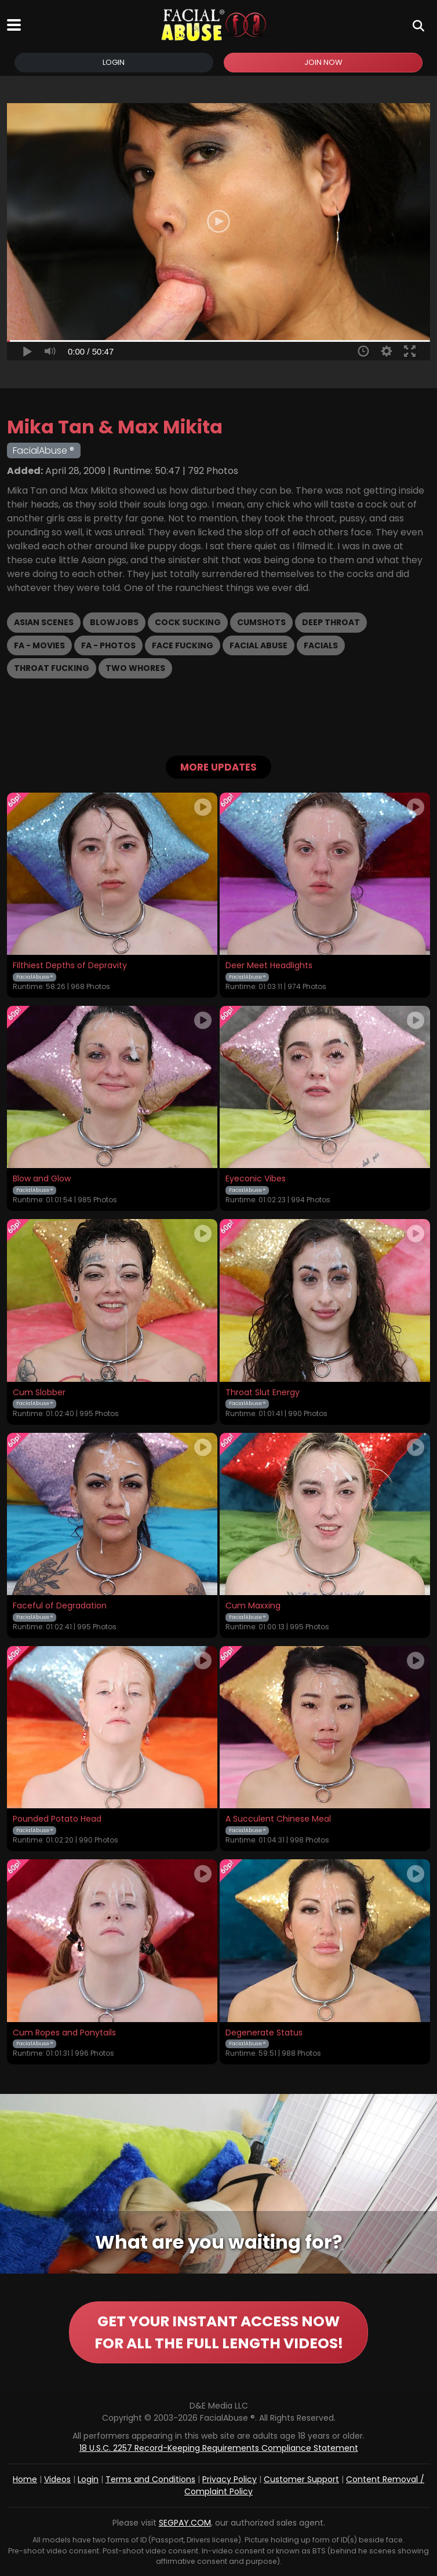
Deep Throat (331, 622)
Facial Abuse (258, 645)
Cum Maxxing (253, 1606)
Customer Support (301, 2479)
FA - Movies (39, 645)
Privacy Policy (229, 2479)
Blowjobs (114, 622)
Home (25, 2479)
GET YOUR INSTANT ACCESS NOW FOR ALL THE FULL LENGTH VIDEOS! (218, 2332)
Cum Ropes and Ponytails (64, 2033)
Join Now (323, 62)
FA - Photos (108, 645)
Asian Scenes (44, 622)
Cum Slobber (39, 1393)
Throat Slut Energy (262, 1393)
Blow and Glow (42, 1179)
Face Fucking (182, 645)
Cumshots (261, 622)
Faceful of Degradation (60, 1606)
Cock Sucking (188, 622)
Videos (57, 2479)
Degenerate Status (264, 2033)
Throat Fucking (51, 668)
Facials (321, 645)
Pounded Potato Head (57, 1819)
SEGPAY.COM (185, 2522)
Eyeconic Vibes (255, 1179)
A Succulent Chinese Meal (278, 1819)
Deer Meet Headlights (268, 966)
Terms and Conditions (150, 2479)
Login (114, 62)
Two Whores (135, 668)
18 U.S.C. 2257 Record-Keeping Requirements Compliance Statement (218, 2448)
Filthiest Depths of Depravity (70, 966)
